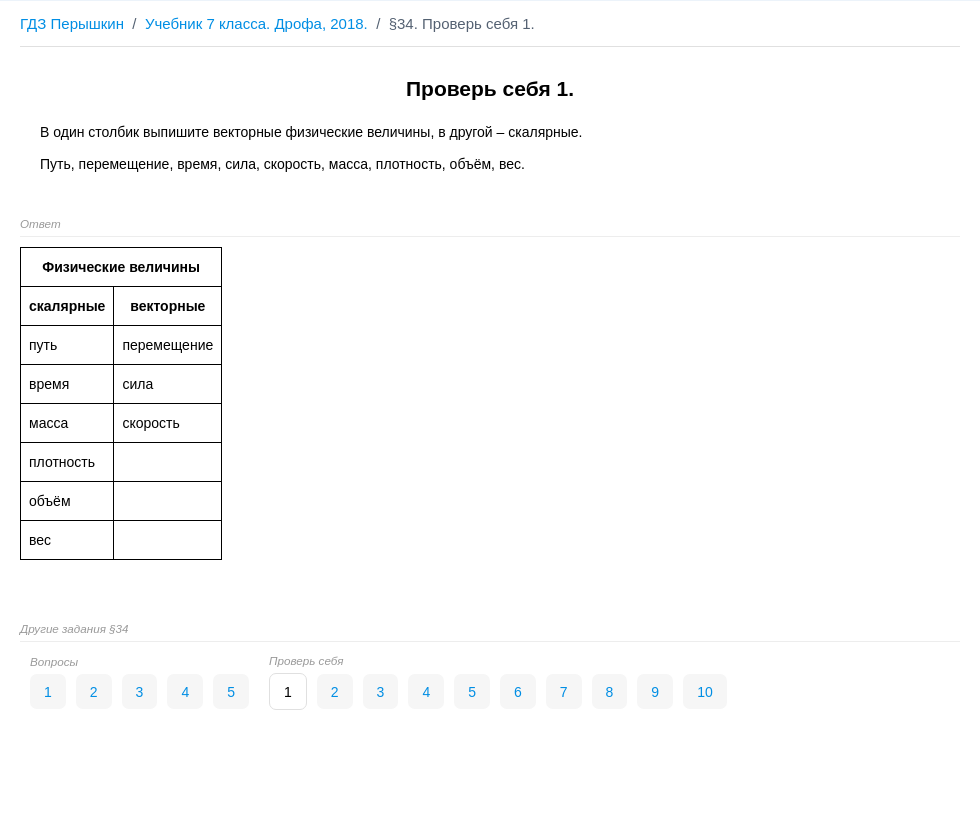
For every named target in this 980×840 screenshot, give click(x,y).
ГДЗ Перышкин (72, 23)
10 (705, 692)
